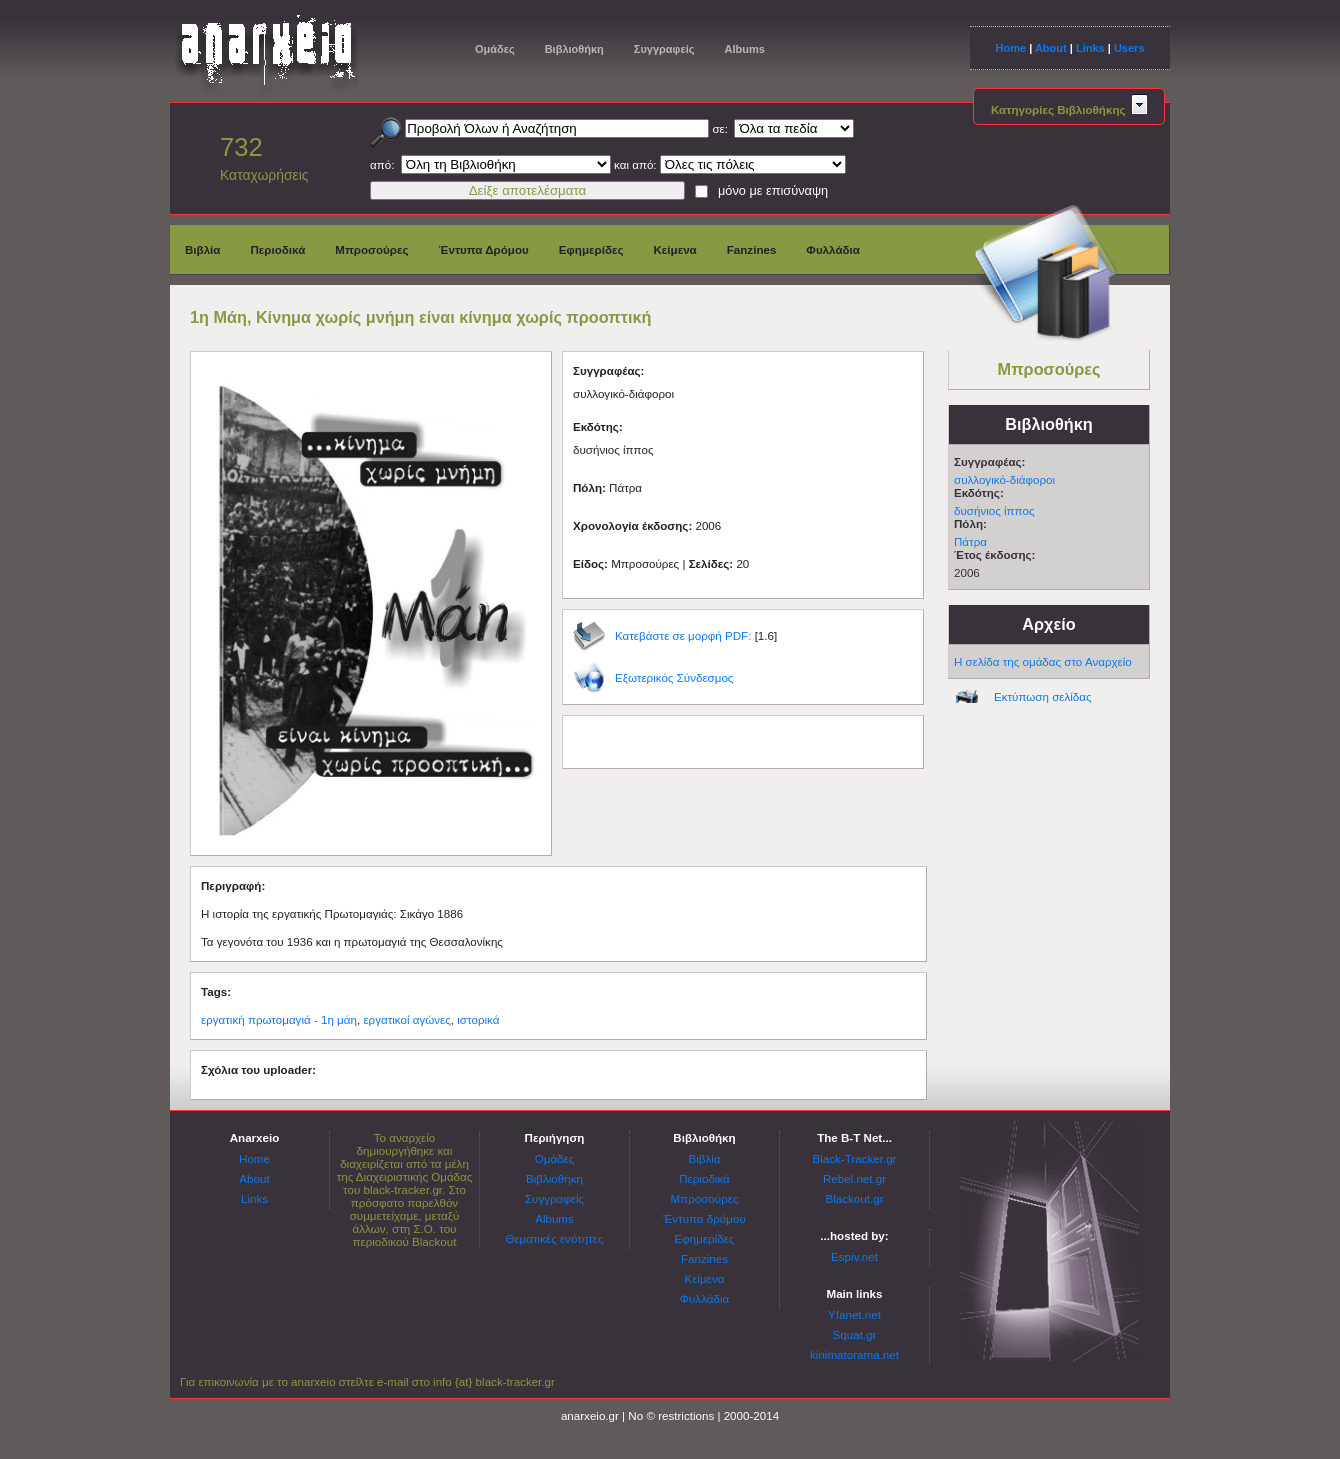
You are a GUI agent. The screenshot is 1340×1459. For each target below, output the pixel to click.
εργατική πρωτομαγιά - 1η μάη (279, 1019)
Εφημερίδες (591, 249)
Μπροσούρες (371, 249)
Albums (744, 49)
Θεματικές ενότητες (554, 1238)
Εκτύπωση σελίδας (1043, 696)
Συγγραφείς (664, 49)
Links (1090, 48)
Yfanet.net (854, 1314)
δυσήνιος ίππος (994, 510)
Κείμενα (674, 249)
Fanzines (752, 249)
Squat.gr (855, 1334)
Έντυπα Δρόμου (484, 249)
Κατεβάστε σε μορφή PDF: (683, 635)
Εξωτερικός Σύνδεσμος (674, 677)
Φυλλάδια (833, 249)
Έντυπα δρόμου (704, 1218)
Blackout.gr (855, 1198)
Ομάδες (495, 49)
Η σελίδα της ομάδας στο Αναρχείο (1043, 661)
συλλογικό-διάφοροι (1004, 479)
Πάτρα (970, 541)
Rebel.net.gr (854, 1178)
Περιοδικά (277, 249)
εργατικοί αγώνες (406, 1019)
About (1051, 48)
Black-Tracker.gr (855, 1158)
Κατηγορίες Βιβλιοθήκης (1069, 109)
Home (1010, 48)
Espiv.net (854, 1256)
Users (1129, 48)
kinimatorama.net (854, 1354)
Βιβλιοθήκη (574, 49)
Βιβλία (202, 249)
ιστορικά (478, 1019)
